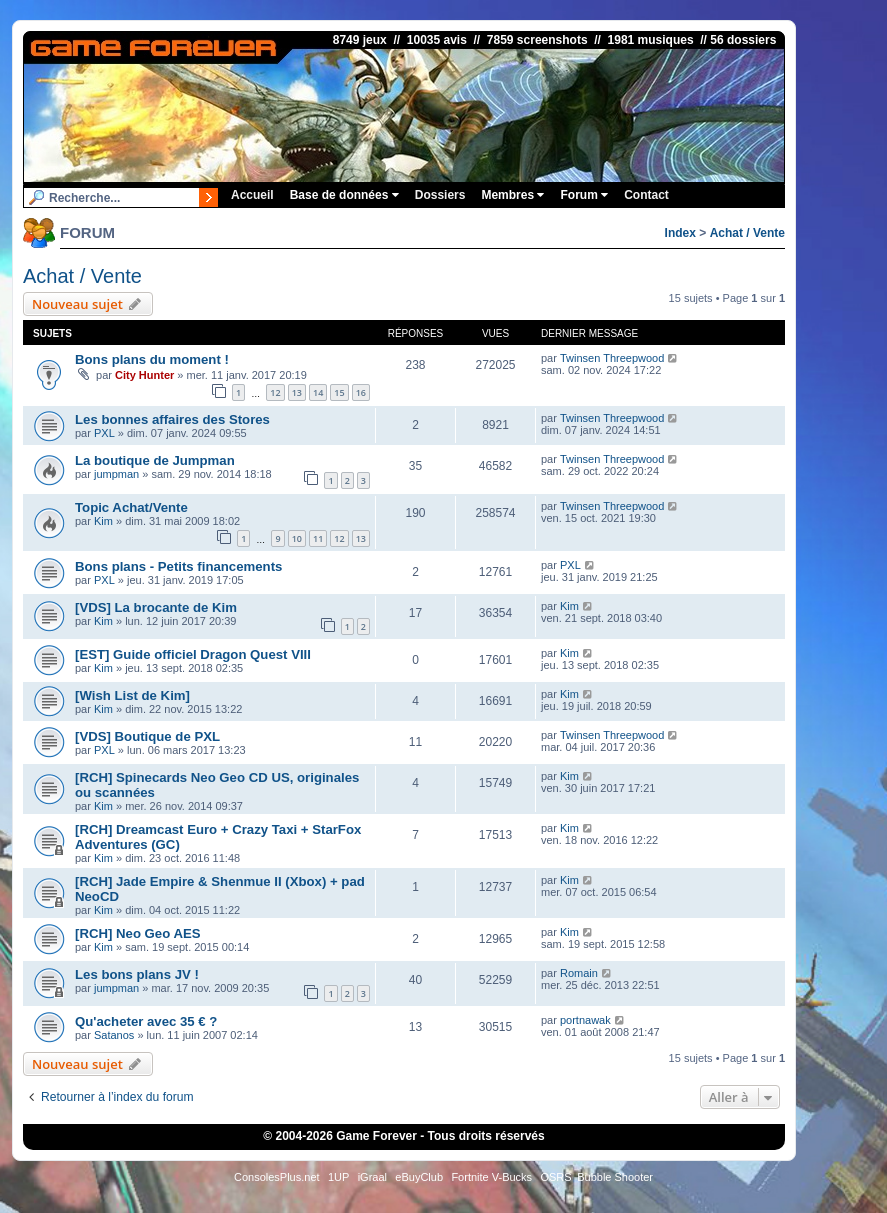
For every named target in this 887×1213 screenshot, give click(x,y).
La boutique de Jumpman (155, 460)
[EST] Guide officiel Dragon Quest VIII (193, 654)
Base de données (344, 195)
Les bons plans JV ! (137, 974)
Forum (584, 195)
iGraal (372, 1177)
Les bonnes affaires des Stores (172, 419)
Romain (579, 973)
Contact (646, 195)
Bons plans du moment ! (152, 359)
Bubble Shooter (615, 1177)
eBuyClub (419, 1177)
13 (297, 392)
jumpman (116, 474)
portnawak (585, 1020)
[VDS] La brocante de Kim (156, 607)
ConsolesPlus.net (277, 1177)
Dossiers (440, 195)
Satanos (114, 1035)
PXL (104, 433)
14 (318, 392)
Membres (512, 195)
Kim (103, 521)
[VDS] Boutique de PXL (147, 736)
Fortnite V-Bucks (491, 1177)
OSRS (555, 1177)
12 (275, 392)
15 (339, 392)
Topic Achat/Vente (131, 507)
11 (318, 538)
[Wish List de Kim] (132, 695)
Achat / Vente (747, 233)
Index (680, 233)
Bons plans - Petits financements (178, 566)
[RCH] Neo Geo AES (138, 933)
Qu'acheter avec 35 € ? (146, 1021)
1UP (338, 1177)
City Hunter (144, 375)
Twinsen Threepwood (612, 358)
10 (297, 538)
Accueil (252, 195)
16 (361, 392)
